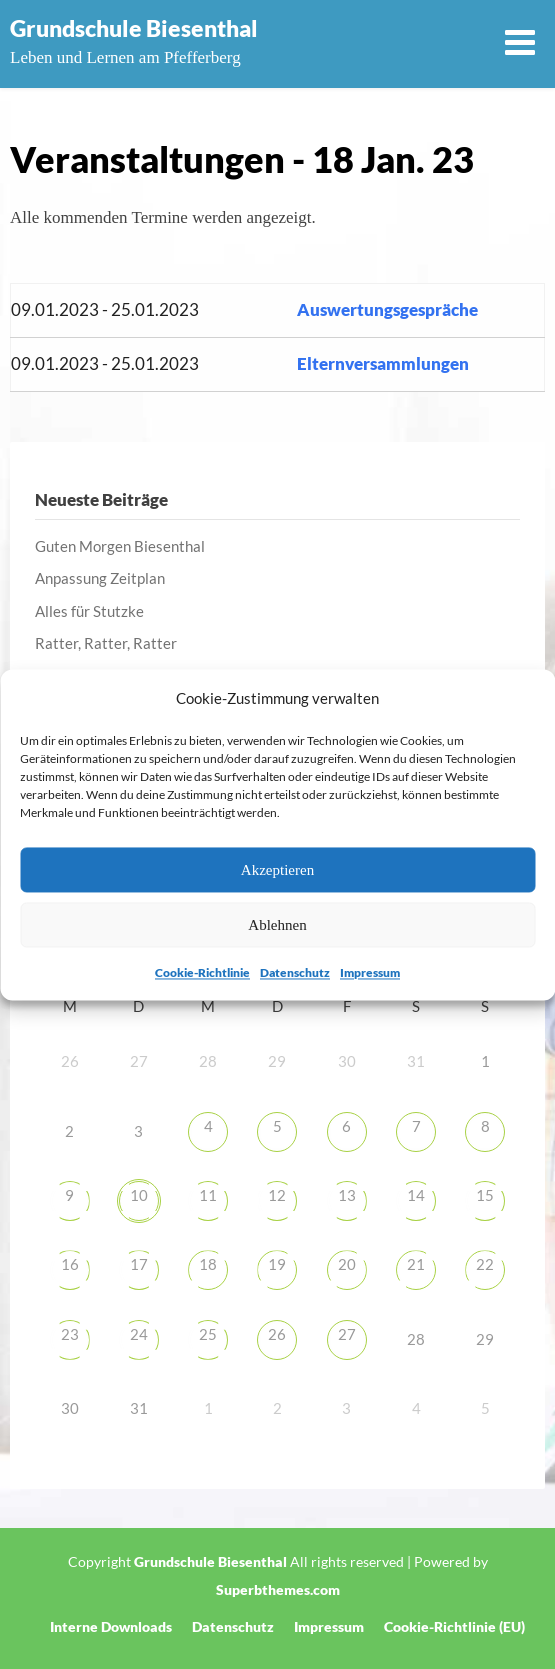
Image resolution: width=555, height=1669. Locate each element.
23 (70, 1334)
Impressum (370, 973)
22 (485, 1264)
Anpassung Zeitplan (100, 578)
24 (139, 1334)
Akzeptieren (277, 870)
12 (277, 1195)
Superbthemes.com (278, 1589)
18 (208, 1264)
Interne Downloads (111, 1627)
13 (347, 1195)
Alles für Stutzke (89, 611)
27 (347, 1334)
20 (347, 1264)
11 (208, 1195)
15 (485, 1195)
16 (70, 1264)
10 (139, 1195)
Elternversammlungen (383, 363)
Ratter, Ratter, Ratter (106, 643)
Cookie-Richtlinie (202, 973)
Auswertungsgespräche (387, 309)
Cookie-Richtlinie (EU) (454, 1627)
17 (139, 1264)
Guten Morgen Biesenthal (120, 546)
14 (416, 1195)
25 (208, 1334)
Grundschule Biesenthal (134, 28)
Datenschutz (295, 973)
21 (416, 1264)
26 (277, 1334)
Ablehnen (277, 925)
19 (277, 1264)
